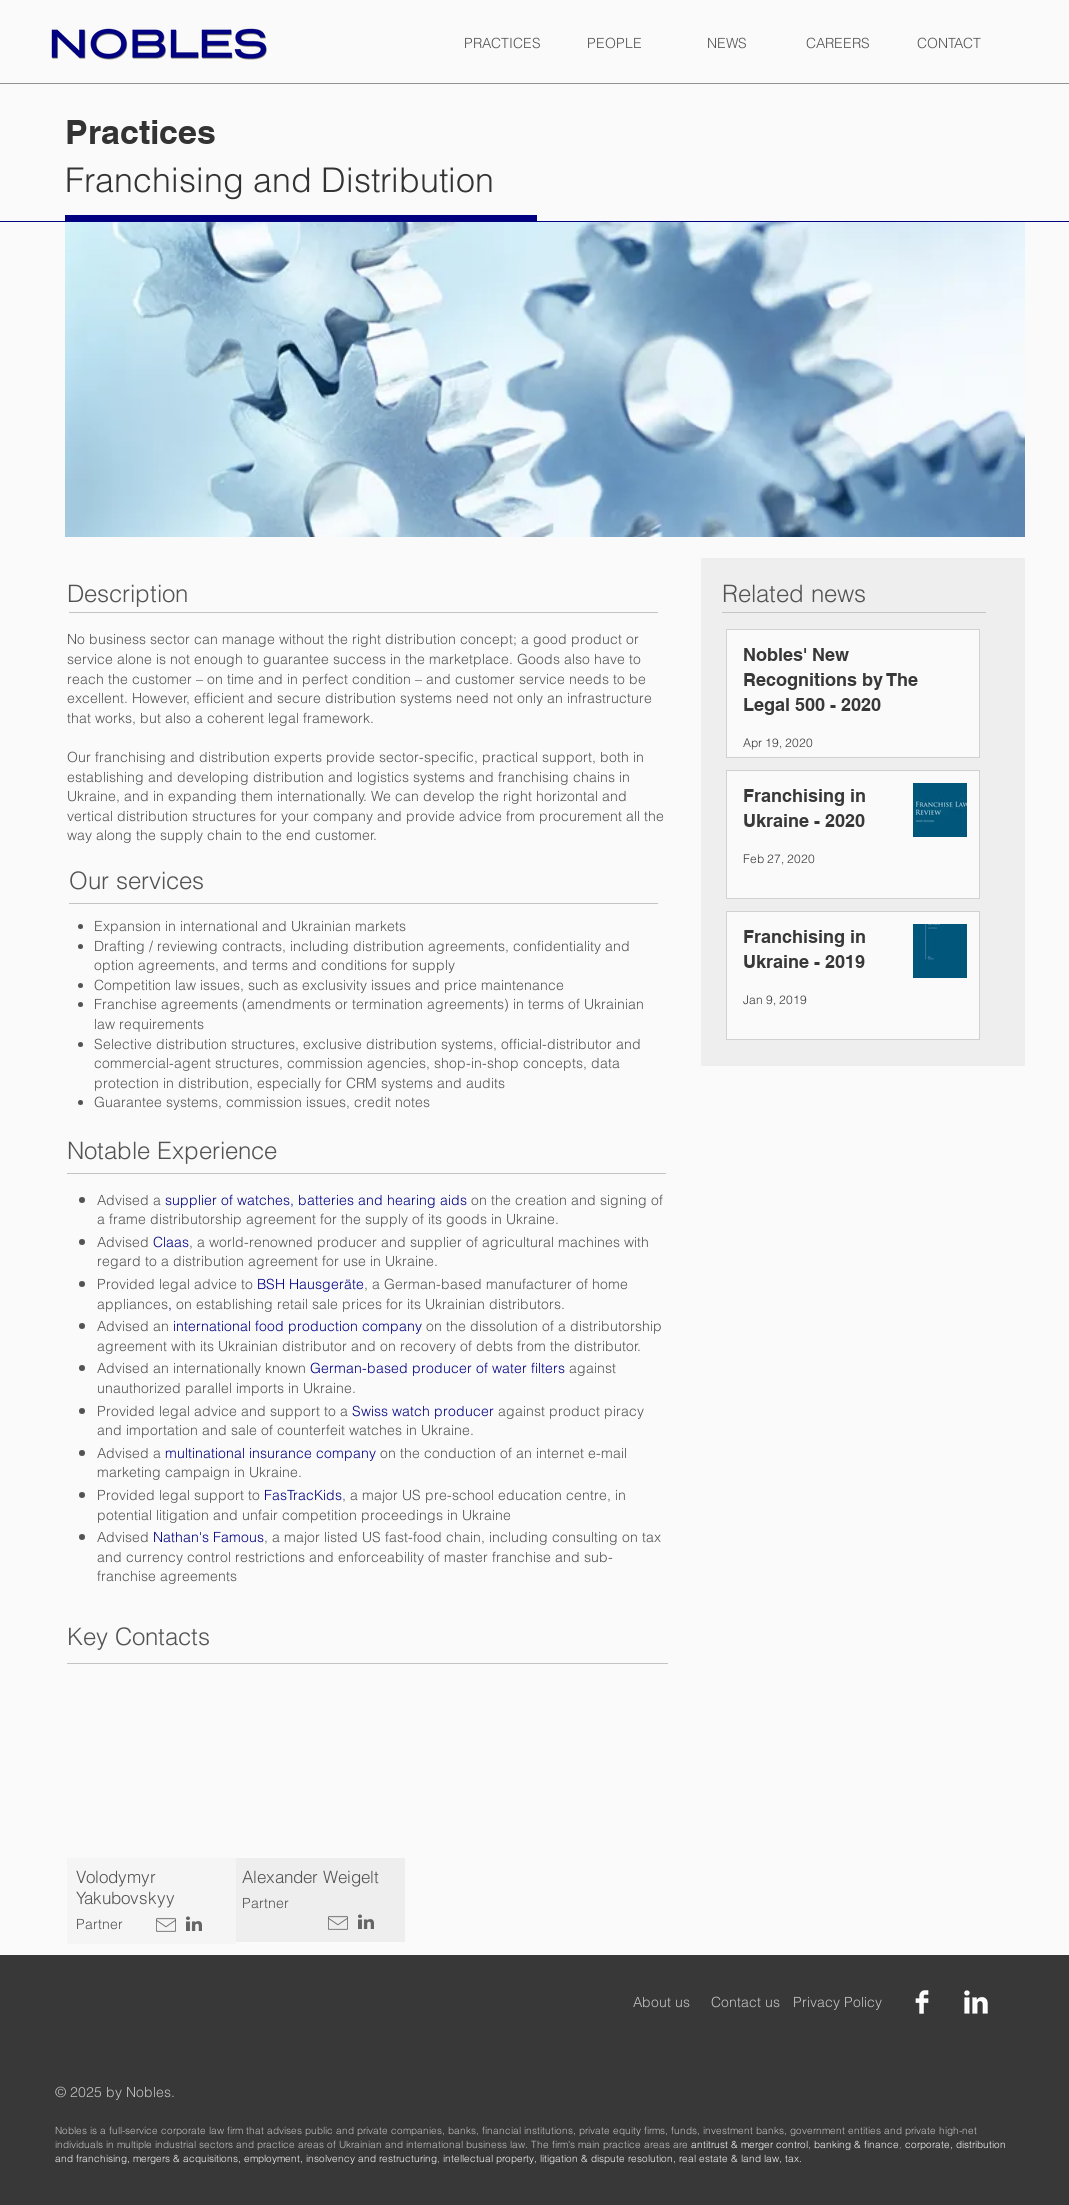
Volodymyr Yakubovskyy (125, 1887)
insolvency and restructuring (371, 2158)
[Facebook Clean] (922, 2002)
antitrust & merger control (749, 2144)
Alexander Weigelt (310, 1876)
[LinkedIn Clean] (976, 2002)
